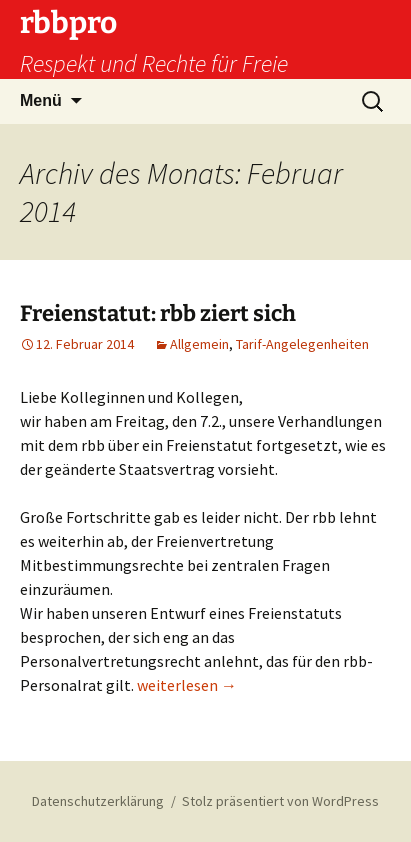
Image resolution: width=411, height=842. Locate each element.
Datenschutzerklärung (98, 801)
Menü (41, 100)
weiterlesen (187, 685)
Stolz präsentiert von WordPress (280, 801)
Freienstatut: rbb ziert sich (158, 313)
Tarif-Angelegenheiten (302, 344)
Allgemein (199, 344)
